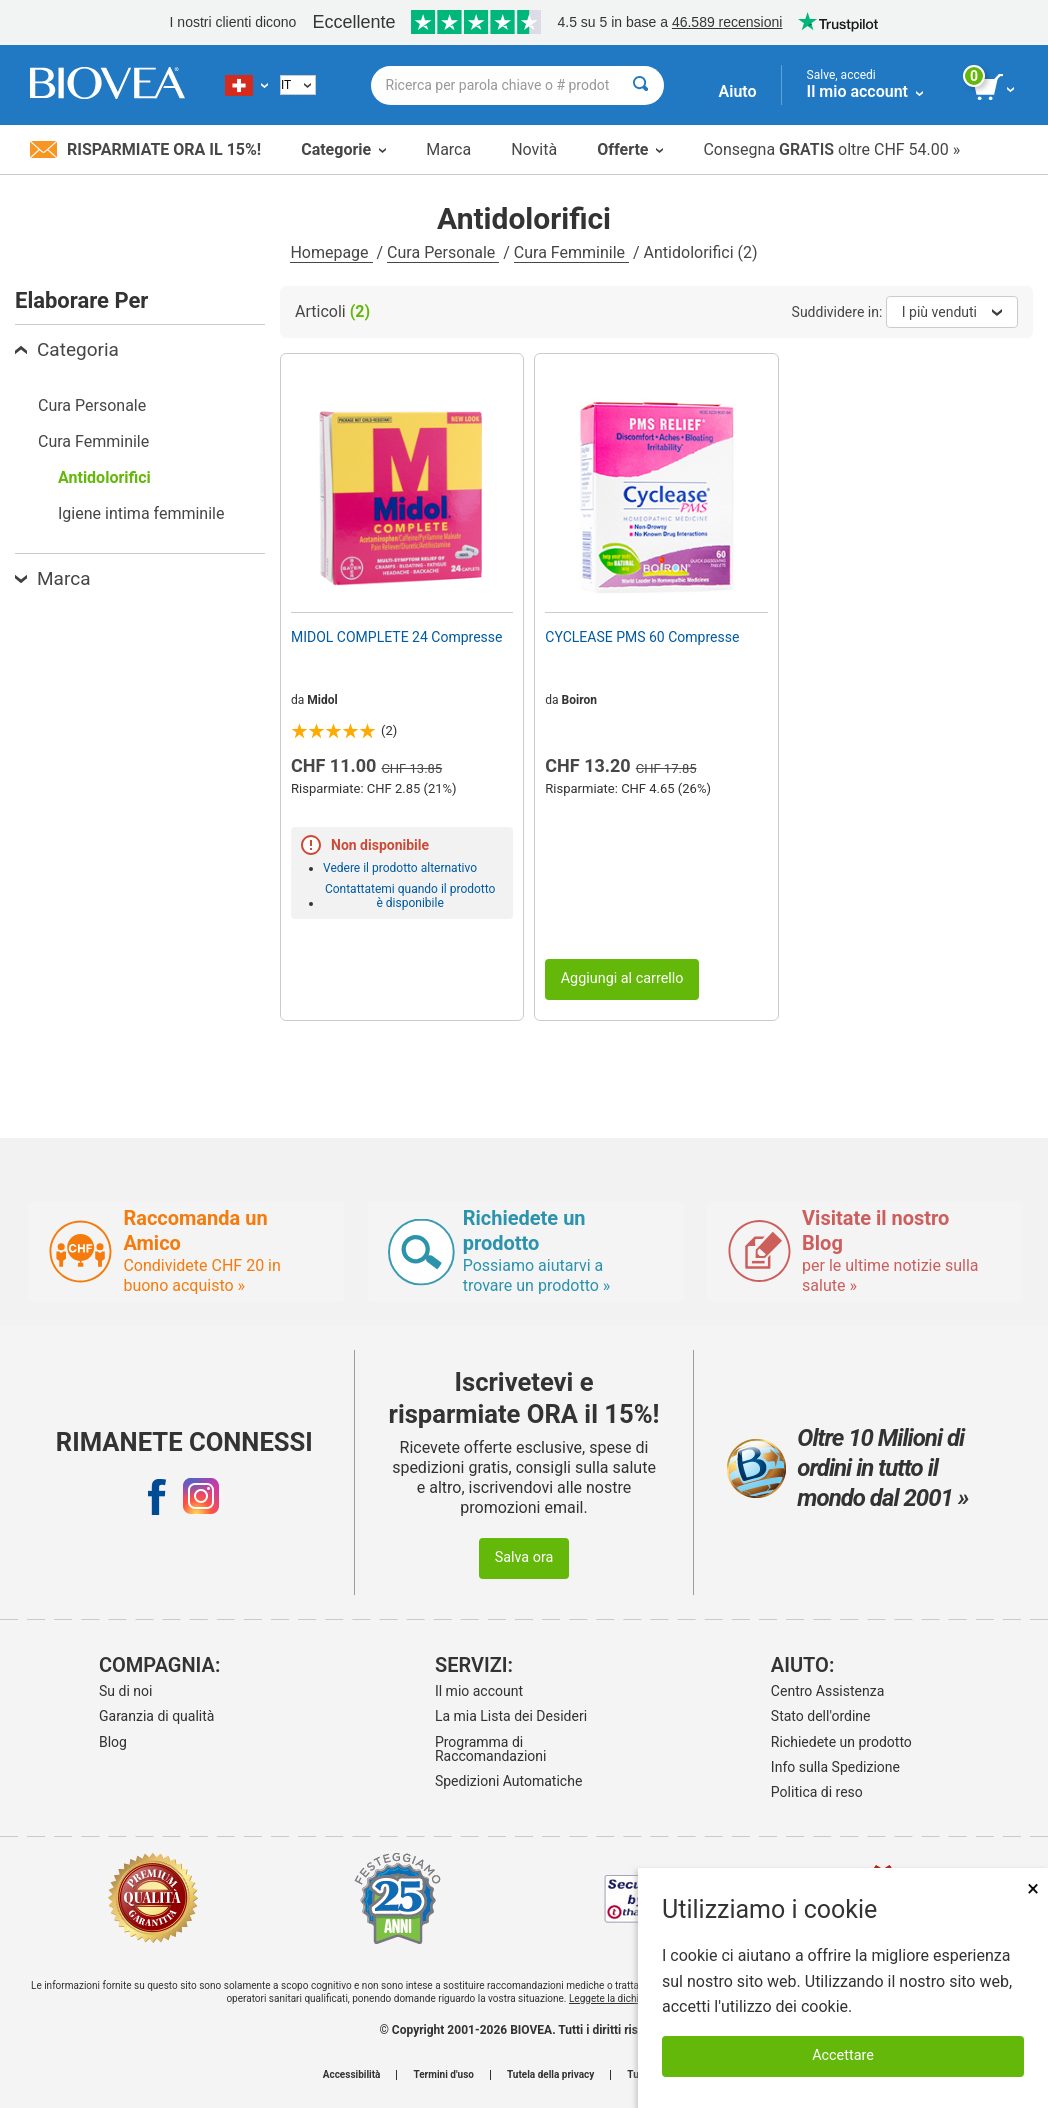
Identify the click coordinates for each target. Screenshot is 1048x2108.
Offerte (630, 149)
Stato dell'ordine (821, 1716)
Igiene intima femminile (141, 513)
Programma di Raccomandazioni (491, 1749)
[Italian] (298, 85)
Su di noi (125, 1691)
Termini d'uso (443, 2075)
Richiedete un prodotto (841, 1742)
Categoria (67, 349)
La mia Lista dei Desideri (511, 1716)
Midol (322, 700)
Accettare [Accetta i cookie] (843, 2055)
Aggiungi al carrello (622, 978)
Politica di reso (817, 1792)
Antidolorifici (104, 477)
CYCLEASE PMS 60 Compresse (642, 637)
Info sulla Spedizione (835, 1767)
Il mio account (479, 1691)
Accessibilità (352, 2075)
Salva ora (524, 1557)
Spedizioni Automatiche (508, 1781)
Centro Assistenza (827, 1691)
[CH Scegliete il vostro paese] (246, 85)
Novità (534, 149)
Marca (448, 149)
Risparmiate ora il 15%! (145, 149)
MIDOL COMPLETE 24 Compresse (396, 637)
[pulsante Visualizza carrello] (995, 88)
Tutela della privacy (550, 2075)
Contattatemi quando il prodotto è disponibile (410, 896)
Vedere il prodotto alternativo (400, 868)
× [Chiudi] (1033, 1888)
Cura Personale (443, 252)
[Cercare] (640, 85)
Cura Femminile (571, 252)
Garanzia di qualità (156, 1716)
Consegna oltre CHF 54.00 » (831, 149)
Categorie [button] (343, 149)
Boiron (579, 700)
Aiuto (738, 91)
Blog (113, 1742)
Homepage (331, 252)
